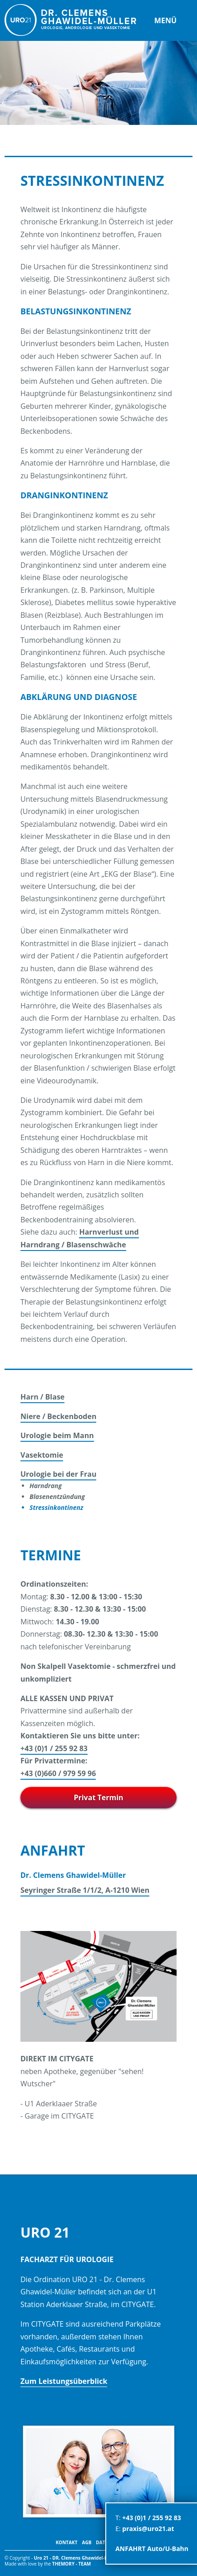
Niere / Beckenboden (58, 1416)
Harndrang (46, 1485)
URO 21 (70, 20)
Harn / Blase (42, 1397)
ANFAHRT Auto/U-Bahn (151, 2548)
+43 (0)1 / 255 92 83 (54, 1748)
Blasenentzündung (57, 1496)
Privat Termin (98, 1797)
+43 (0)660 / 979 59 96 (58, 1773)
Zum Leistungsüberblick (63, 2381)
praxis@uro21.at (148, 2528)
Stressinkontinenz (56, 1507)
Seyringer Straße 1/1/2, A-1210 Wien (84, 1890)
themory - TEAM (71, 2564)
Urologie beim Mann (57, 1435)
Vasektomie (41, 1455)
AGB (86, 2542)
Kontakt (67, 2542)
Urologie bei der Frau (58, 1474)
